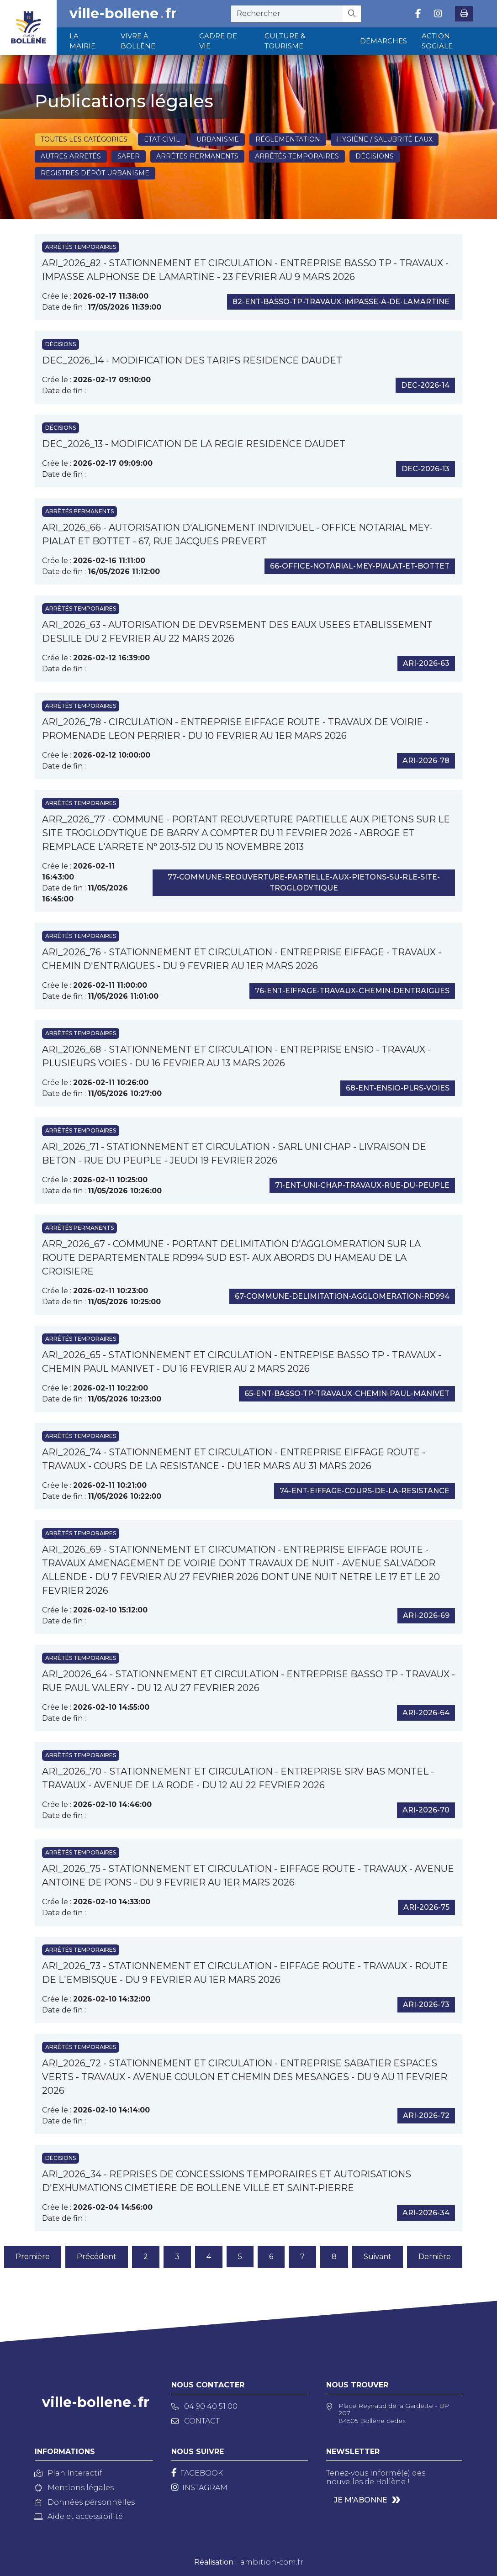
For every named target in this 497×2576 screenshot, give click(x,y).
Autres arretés (71, 156)
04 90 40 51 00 (204, 2406)
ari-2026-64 (425, 1712)
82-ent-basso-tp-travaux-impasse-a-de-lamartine (341, 301)
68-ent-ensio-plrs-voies (397, 1088)
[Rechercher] (352, 13)
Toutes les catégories (84, 139)
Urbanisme (217, 139)
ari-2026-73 (426, 2004)
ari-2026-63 (426, 663)
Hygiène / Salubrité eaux (385, 139)
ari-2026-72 (426, 2115)
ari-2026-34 (425, 2212)
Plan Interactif (68, 2473)
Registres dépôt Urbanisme (95, 173)
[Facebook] (197, 2473)
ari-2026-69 (426, 1615)
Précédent (96, 2256)
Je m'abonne (360, 2500)
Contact (195, 2421)
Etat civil (162, 139)
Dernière (434, 2256)
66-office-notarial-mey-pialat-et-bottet (359, 566)
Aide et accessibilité (79, 2516)
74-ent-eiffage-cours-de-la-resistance (364, 1490)
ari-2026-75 (426, 1907)
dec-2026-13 (425, 468)
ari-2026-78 (425, 760)
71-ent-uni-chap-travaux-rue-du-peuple (362, 1185)
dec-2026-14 (425, 385)
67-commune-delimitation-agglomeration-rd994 (342, 1296)
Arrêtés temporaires (297, 156)
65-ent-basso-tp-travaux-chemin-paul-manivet (346, 1393)
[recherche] (287, 13)
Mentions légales (74, 2487)
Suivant (377, 2256)
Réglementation (287, 139)
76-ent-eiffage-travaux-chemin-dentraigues (352, 990)
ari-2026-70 (425, 1810)
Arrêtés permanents (197, 156)
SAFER (128, 156)
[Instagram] (199, 2487)
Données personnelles (85, 2502)
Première (33, 2256)
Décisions (374, 156)
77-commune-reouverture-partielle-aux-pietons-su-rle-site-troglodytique (304, 882)
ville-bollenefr (123, 13)
